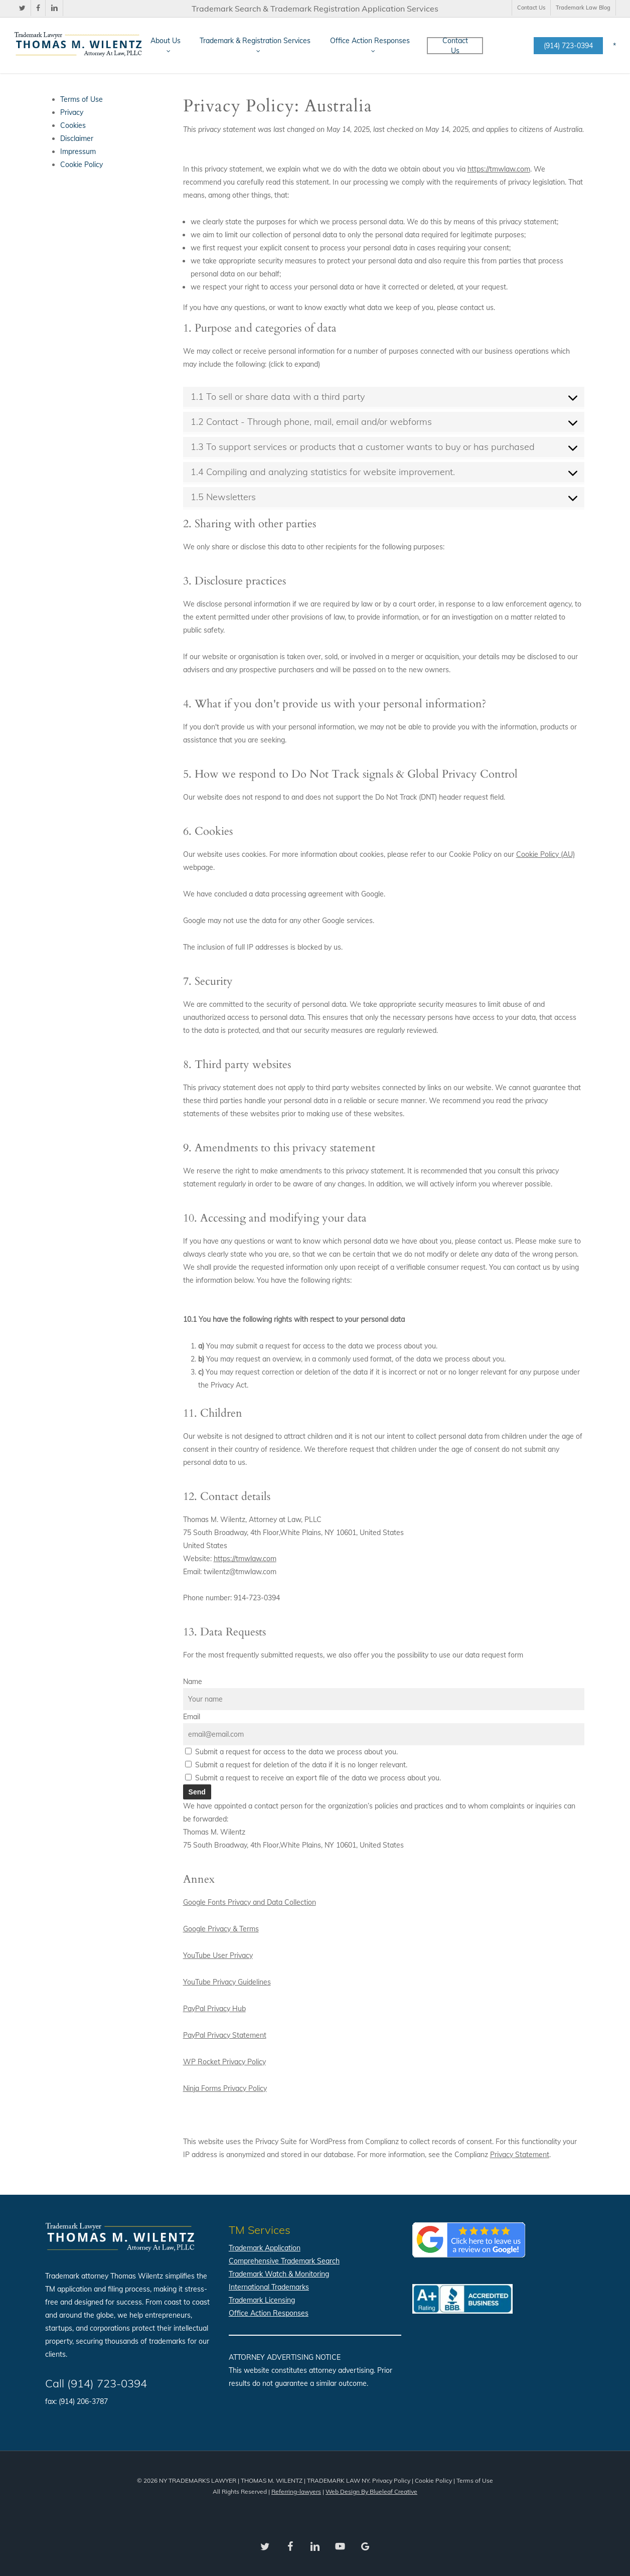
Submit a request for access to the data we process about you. (291, 1751)
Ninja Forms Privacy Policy (225, 2088)
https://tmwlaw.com (498, 169)
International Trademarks (269, 2287)
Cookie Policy (81, 164)
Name (192, 1681)
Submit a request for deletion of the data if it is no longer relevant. (296, 1764)
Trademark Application (264, 2247)
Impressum (78, 151)
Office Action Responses (268, 2313)
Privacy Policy (391, 2480)
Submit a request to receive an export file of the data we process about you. (313, 1777)
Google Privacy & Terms (221, 1928)
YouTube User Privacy (218, 1955)
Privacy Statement (519, 2154)
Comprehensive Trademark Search (284, 2260)
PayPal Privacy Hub (214, 2008)
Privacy (71, 112)
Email (191, 1716)
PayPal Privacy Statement (224, 2035)
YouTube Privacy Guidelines (227, 1982)
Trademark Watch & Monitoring (279, 2274)
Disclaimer (76, 138)
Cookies (73, 125)
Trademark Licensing (262, 2300)
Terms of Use (81, 99)
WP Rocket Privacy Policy (224, 2061)
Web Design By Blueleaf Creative (371, 2491)
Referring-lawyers (296, 2491)
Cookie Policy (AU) (545, 854)
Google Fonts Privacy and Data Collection (249, 1902)
